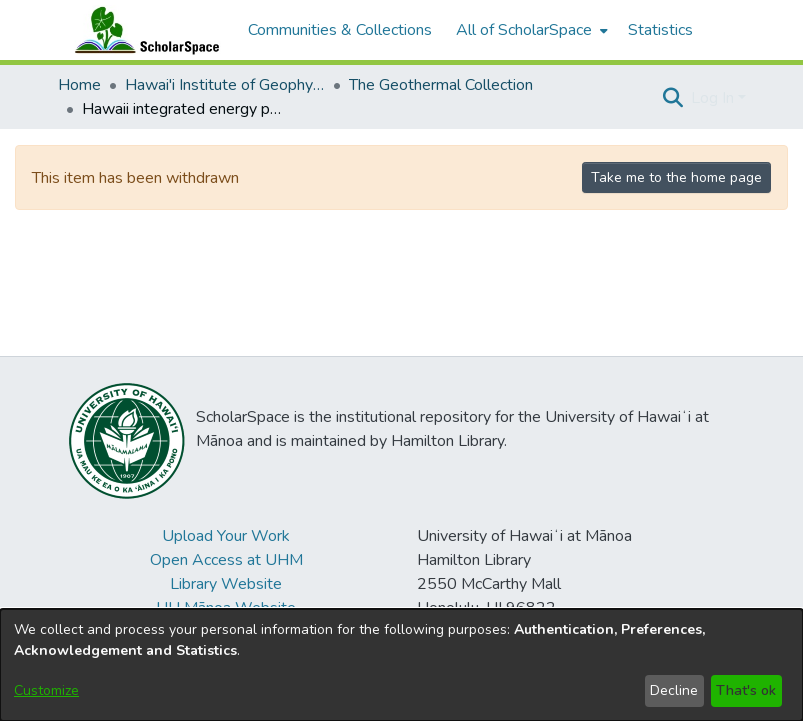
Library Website (226, 584)
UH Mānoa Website (226, 608)
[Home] (143, 30)
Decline (674, 690)
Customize (46, 690)
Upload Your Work (226, 536)
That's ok (746, 690)
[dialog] (401, 665)
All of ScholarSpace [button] (524, 30)
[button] (673, 98)
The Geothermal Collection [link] (441, 85)
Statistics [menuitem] (660, 30)
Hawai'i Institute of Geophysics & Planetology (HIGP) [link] (225, 85)
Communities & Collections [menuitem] (340, 30)
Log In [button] (714, 98)
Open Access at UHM (226, 560)
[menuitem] (530, 30)
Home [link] (79, 85)
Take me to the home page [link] (676, 177)
